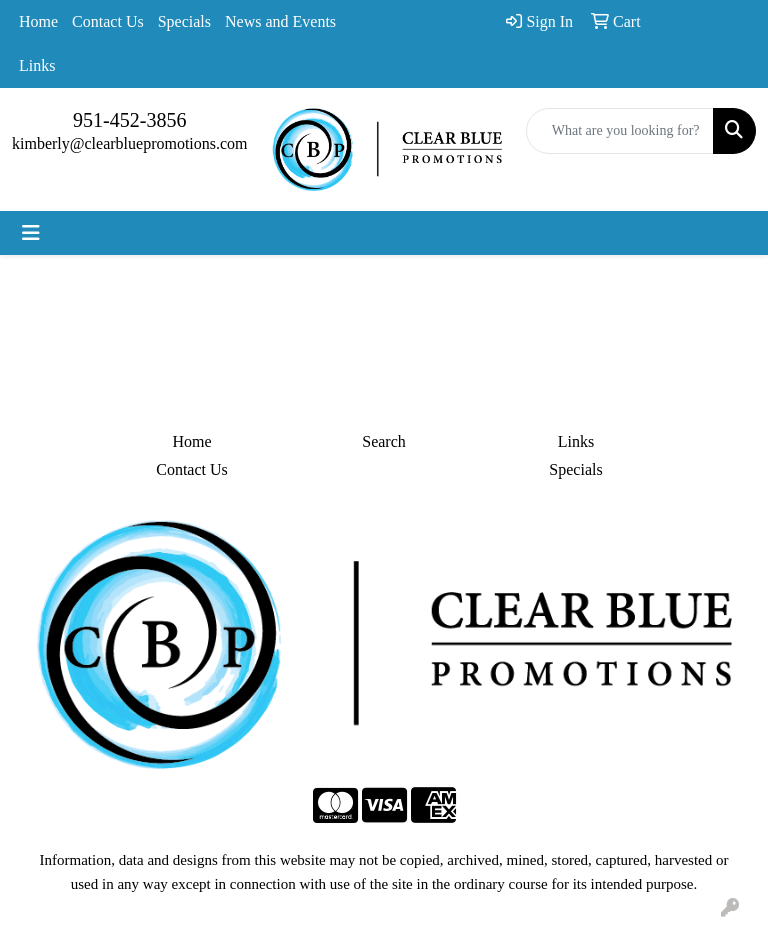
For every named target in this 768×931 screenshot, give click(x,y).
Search (384, 441)
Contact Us (108, 21)
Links (37, 65)
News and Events (280, 21)
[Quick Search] (620, 131)
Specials (184, 21)
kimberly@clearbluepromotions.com (130, 143)
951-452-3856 (129, 120)
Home (38, 21)
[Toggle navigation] (31, 233)
